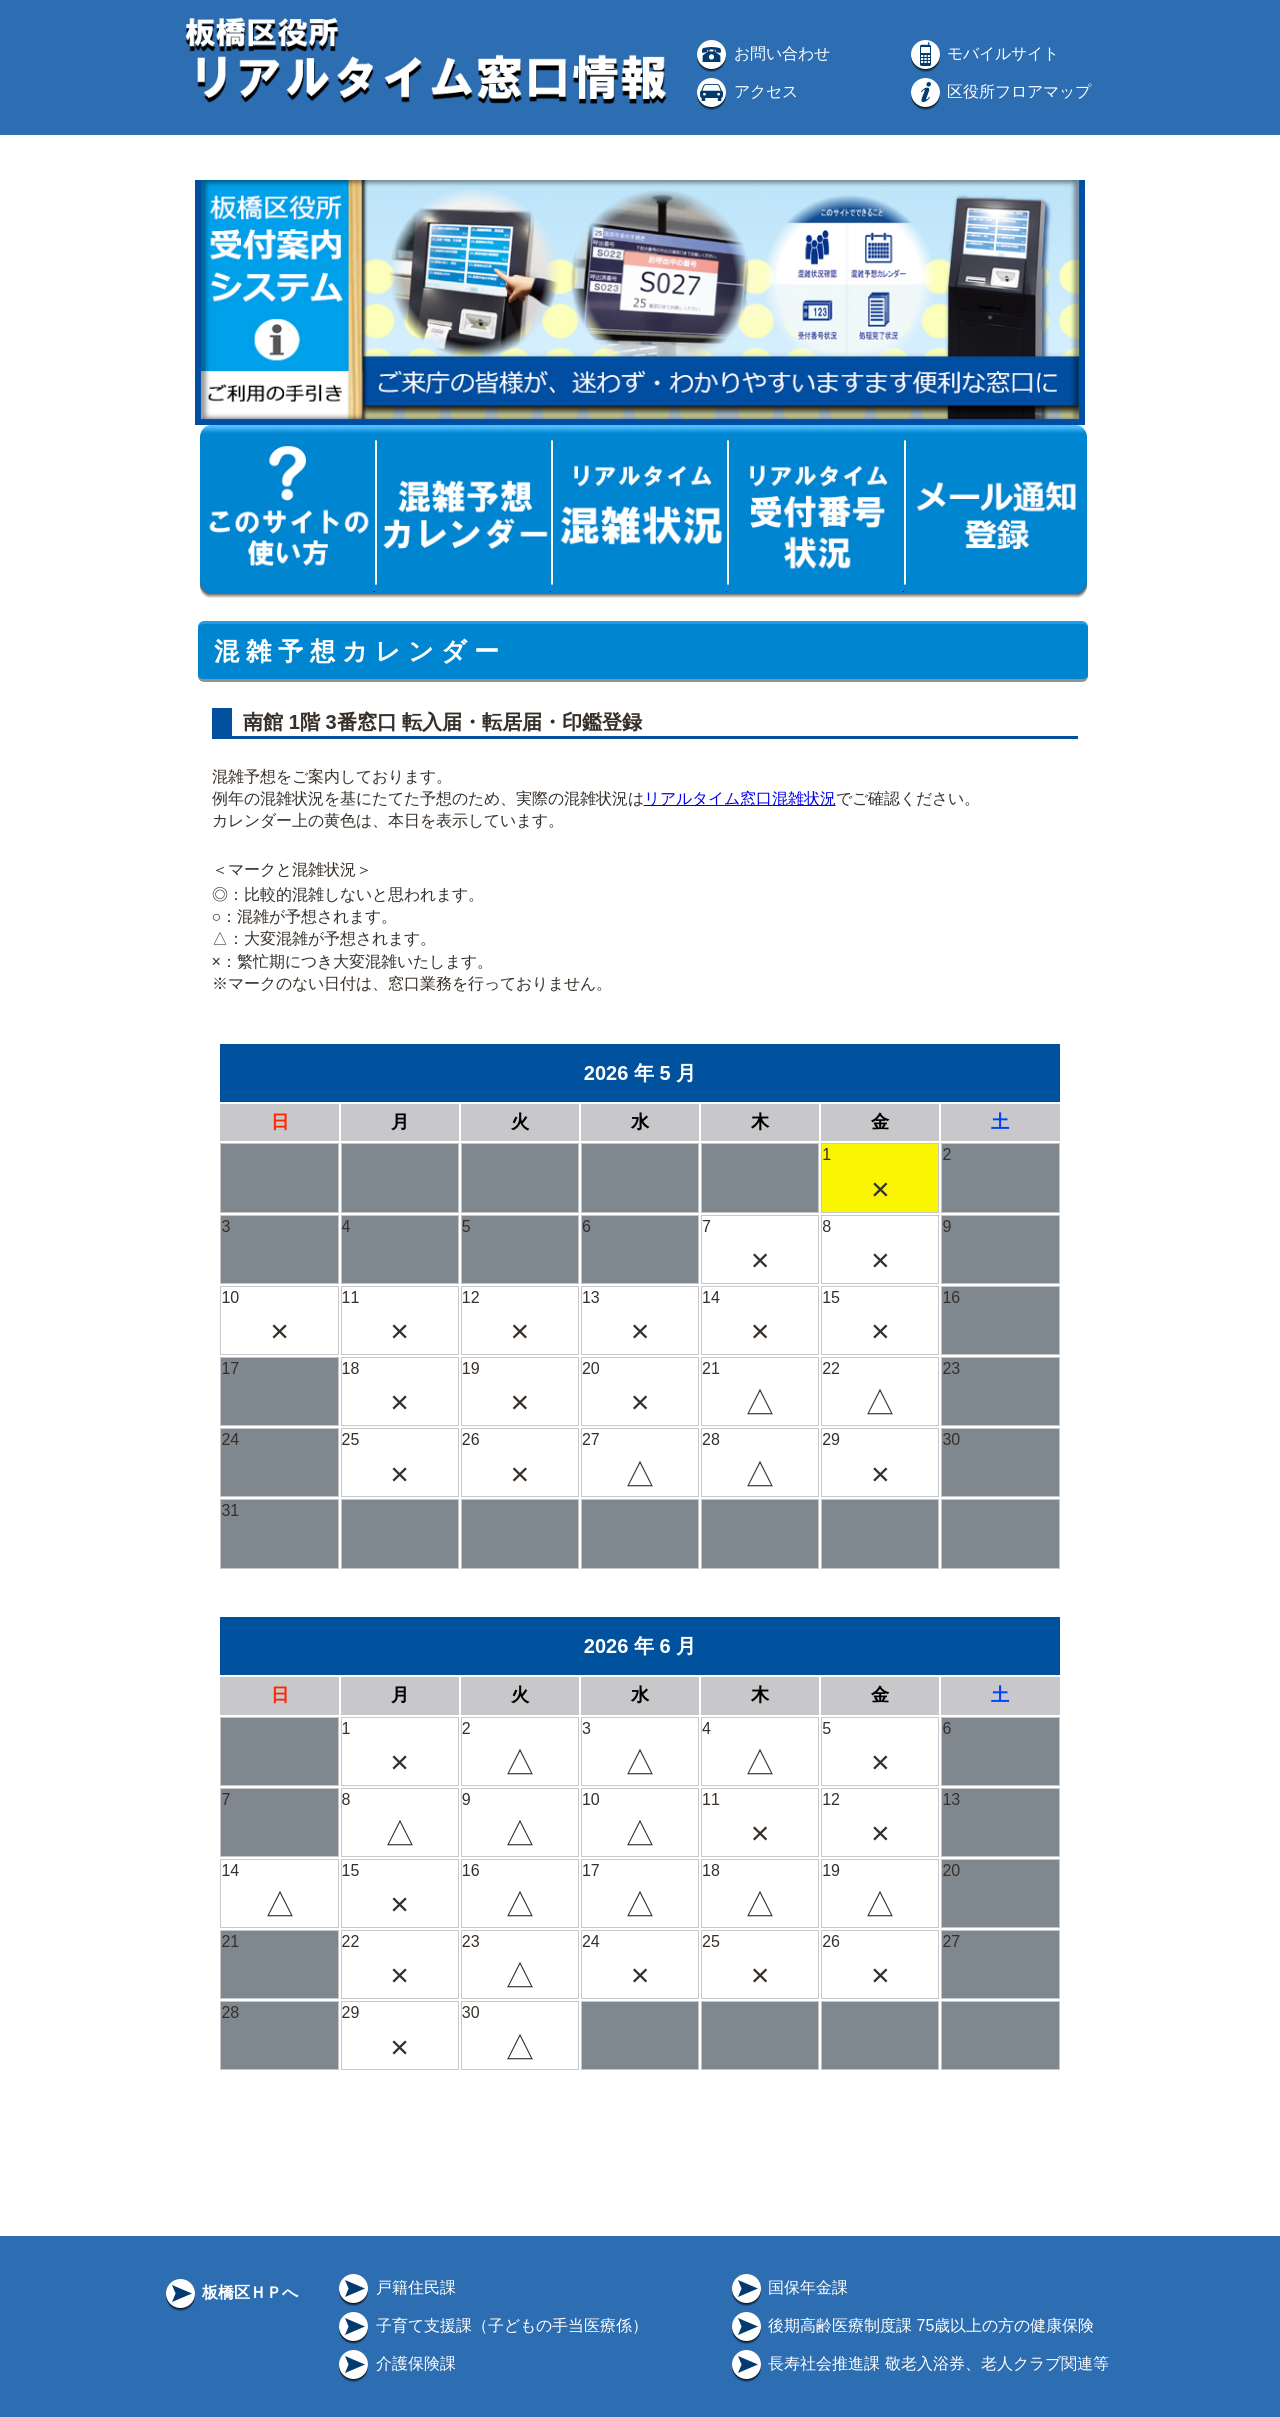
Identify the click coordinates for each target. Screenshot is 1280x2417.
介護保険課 (395, 2363)
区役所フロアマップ (999, 91)
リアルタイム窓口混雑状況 (740, 798)
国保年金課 (788, 2287)
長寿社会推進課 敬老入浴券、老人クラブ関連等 (918, 2363)
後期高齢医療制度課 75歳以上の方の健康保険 (911, 2325)
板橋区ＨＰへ (230, 2292)
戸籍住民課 (395, 2287)
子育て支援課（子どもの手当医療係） (491, 2325)
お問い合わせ (761, 53)
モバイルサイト (983, 53)
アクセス (745, 91)
